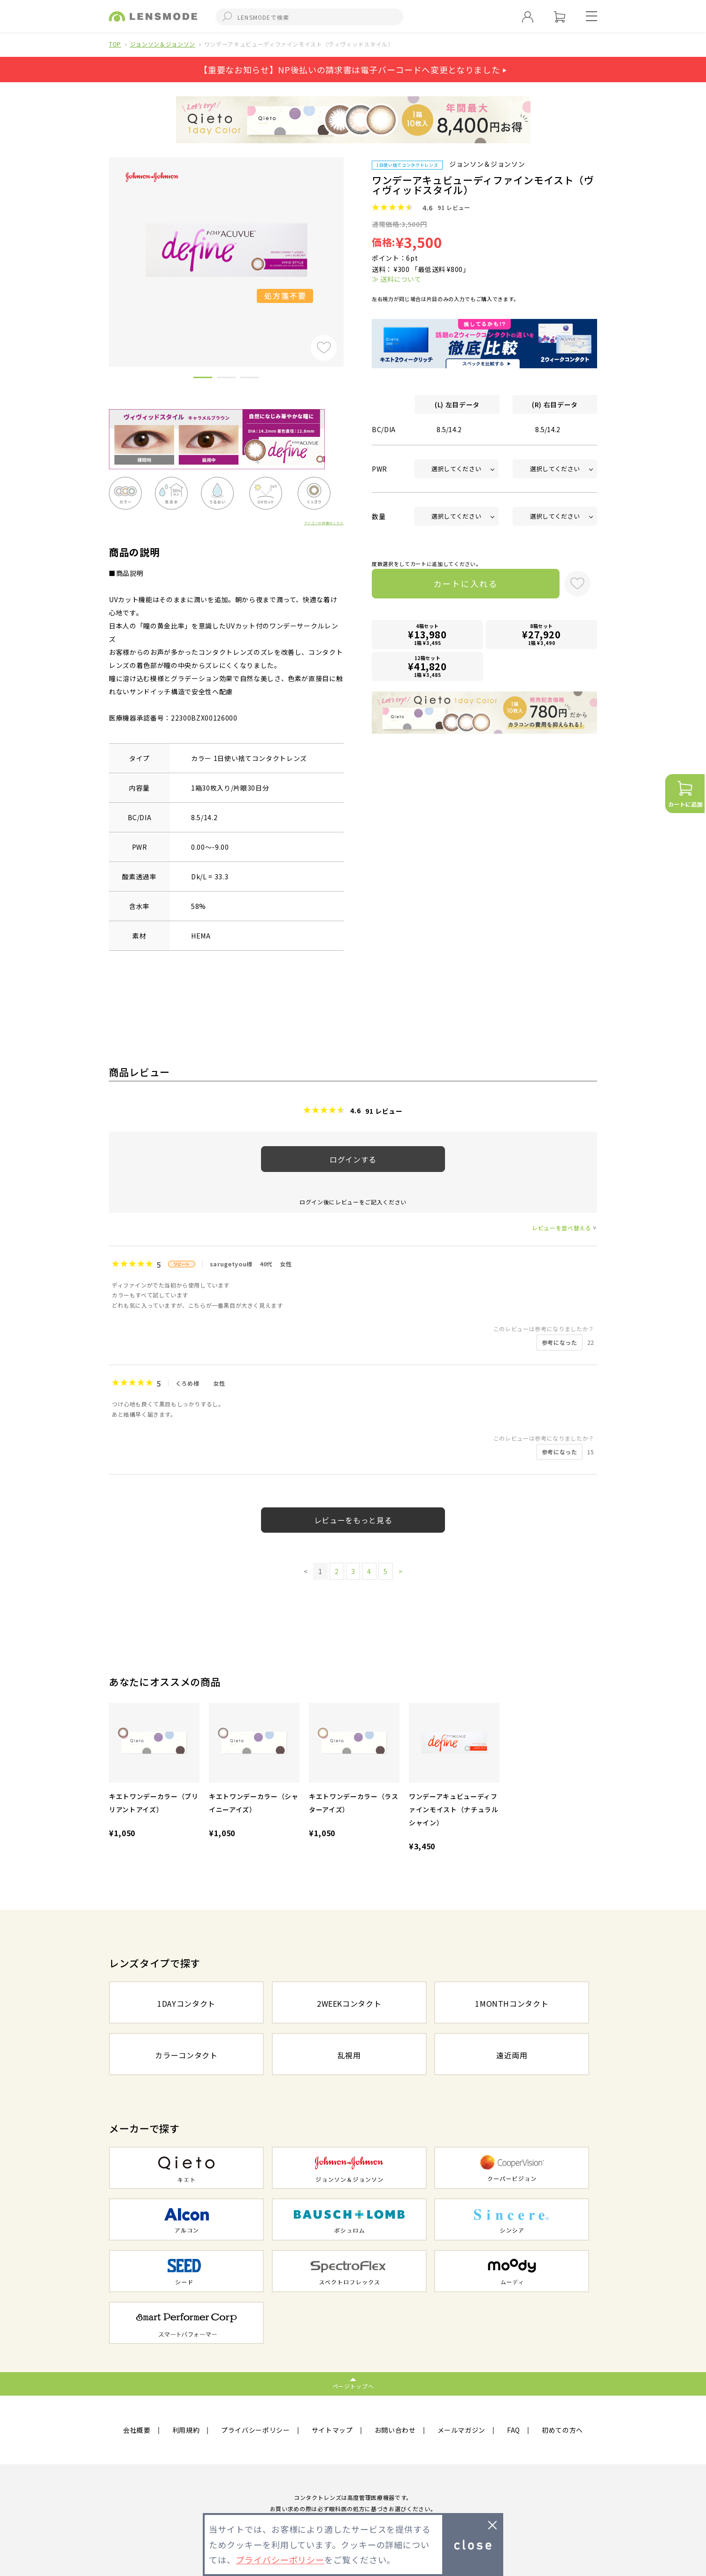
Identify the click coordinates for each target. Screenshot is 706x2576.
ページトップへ (353, 2386)
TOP (115, 44)
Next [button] (350, 246)
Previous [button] (102, 246)
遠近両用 (512, 2055)
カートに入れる (464, 584)
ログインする (353, 1159)
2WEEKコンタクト (349, 2003)
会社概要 (137, 2430)
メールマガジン (461, 2430)
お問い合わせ (395, 2430)
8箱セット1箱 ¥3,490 (541, 635)
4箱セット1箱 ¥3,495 (427, 635)
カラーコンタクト (186, 2055)
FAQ (513, 2430)
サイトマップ (332, 2430)
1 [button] (202, 379)
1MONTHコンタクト (511, 2003)
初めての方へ (562, 2430)
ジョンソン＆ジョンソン (162, 44)
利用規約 (186, 2430)
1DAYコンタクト (186, 2003)
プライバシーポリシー (255, 2430)
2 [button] (226, 379)
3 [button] (249, 379)
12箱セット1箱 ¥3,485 (427, 667)
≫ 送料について (396, 279)
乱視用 (349, 2055)
